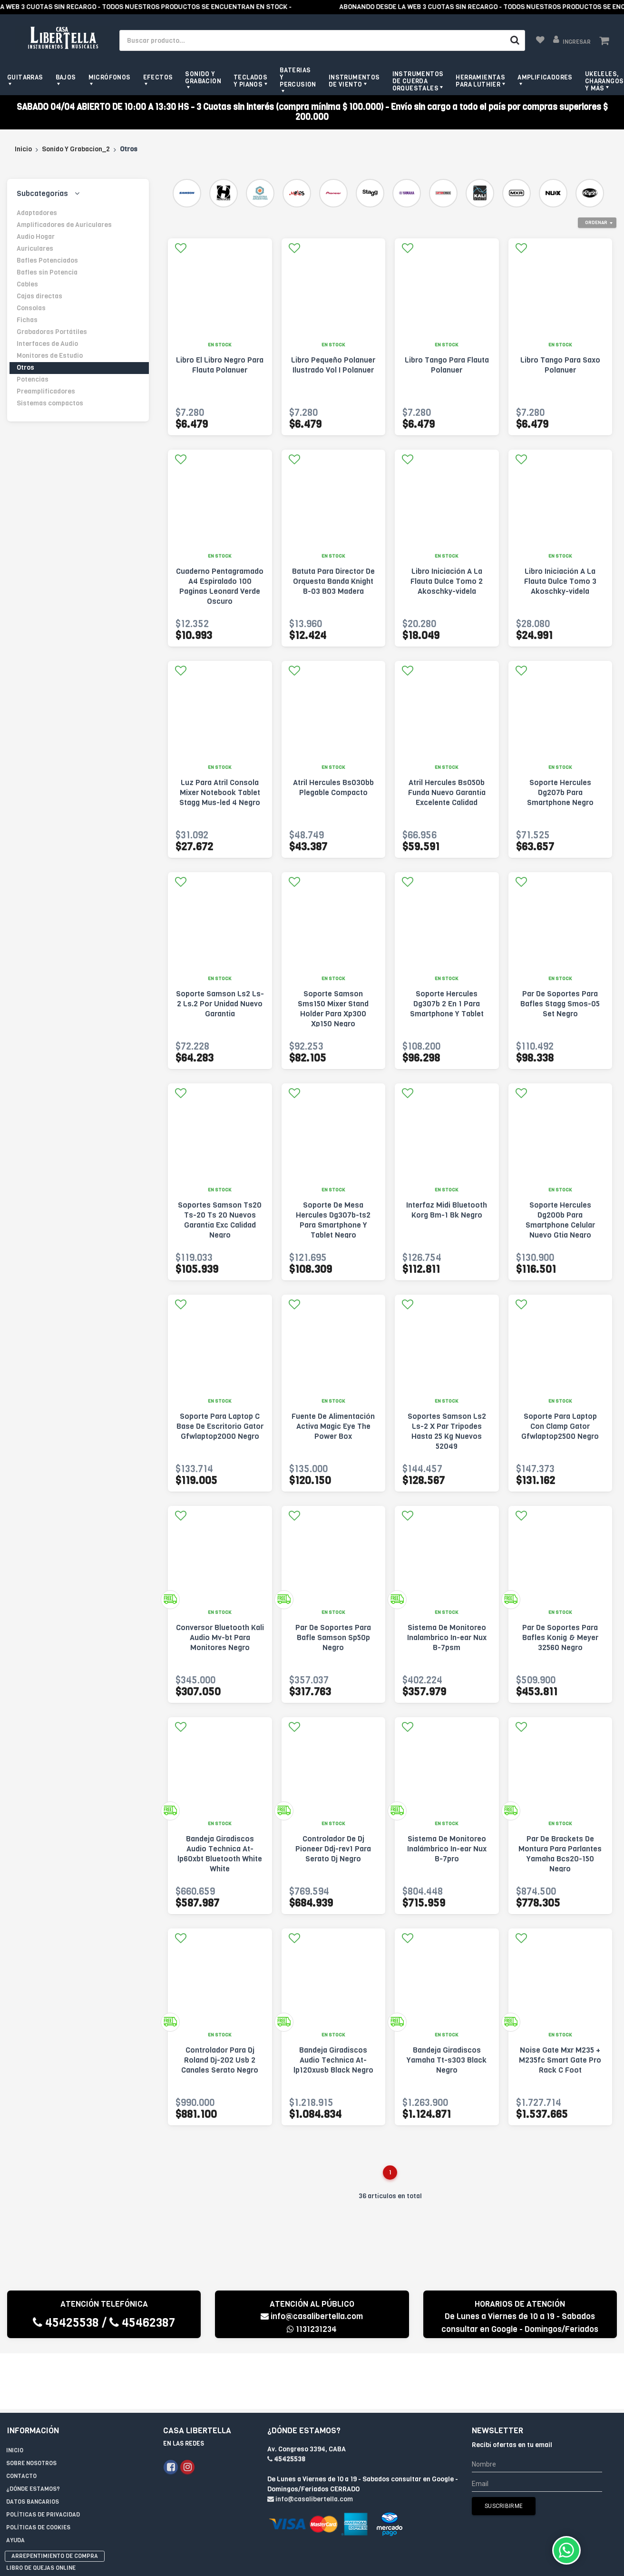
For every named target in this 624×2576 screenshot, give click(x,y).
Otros (25, 367)
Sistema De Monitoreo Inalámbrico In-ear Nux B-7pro (447, 1849)
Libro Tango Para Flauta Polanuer (447, 365)
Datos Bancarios (32, 2446)
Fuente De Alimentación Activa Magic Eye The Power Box (333, 1426)
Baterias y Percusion (298, 77)
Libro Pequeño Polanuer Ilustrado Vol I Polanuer (333, 365)
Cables (27, 284)
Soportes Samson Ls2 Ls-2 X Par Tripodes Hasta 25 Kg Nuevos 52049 (447, 1431)
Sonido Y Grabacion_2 (76, 149)
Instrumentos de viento (354, 80)
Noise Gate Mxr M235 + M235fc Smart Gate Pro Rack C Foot (560, 2060)
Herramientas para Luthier (480, 80)
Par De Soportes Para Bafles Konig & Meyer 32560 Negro (560, 1637)
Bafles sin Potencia (47, 272)
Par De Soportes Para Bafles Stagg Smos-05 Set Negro (560, 1004)
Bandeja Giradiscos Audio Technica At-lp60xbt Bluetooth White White (219, 1854)
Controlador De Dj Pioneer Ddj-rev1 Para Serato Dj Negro (333, 1849)
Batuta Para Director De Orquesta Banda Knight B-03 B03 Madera (333, 581)
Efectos (158, 77)
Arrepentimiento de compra (54, 2500)
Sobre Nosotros (31, 2407)
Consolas (31, 308)
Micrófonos (109, 77)
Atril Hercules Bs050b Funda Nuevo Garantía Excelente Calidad (447, 792)
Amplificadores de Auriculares (64, 224)
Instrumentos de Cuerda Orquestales (418, 81)
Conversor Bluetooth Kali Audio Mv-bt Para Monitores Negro (220, 1637)
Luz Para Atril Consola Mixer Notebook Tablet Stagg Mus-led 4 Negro (219, 792)
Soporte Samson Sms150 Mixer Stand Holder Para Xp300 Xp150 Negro (333, 1009)
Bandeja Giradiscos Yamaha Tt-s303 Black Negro (447, 2060)
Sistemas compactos (50, 403)
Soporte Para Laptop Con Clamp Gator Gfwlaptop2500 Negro (560, 1426)
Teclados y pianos (250, 80)
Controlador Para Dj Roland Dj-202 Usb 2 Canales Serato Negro (219, 2060)
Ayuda (15, 2484)
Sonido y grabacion (203, 77)
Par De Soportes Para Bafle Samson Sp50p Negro (333, 1637)
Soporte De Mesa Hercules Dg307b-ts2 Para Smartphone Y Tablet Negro (333, 1220)
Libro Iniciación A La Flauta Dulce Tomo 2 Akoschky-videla (446, 581)
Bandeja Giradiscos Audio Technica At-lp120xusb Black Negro (333, 2060)
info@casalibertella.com (312, 2316)
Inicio (23, 149)
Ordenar (596, 222)
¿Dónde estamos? (33, 2433)
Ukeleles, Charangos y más (604, 81)
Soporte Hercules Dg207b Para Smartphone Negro (560, 792)
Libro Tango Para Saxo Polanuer (560, 365)
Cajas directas (39, 296)
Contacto (21, 2420)
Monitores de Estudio (50, 355)
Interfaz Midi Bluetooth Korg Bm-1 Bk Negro (446, 1210)
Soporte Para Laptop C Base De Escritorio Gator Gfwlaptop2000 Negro (219, 1426)
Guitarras (25, 77)
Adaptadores (37, 212)
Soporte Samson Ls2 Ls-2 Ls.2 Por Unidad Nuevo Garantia (220, 1004)
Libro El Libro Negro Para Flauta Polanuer (219, 365)
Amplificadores (545, 77)
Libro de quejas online (41, 2512)
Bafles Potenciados (47, 260)
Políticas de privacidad (43, 2459)
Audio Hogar (36, 236)
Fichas (27, 319)
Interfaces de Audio (47, 343)
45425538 (66, 2322)
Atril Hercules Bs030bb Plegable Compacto (333, 787)
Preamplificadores (46, 391)
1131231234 (312, 2329)
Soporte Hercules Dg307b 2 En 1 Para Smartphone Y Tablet (447, 1004)
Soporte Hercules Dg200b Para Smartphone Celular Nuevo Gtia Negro (560, 1220)
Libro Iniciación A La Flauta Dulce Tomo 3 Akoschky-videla (560, 581)
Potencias (33, 379)
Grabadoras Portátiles (52, 331)
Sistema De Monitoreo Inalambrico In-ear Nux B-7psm (447, 1637)
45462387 (142, 2322)
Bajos (66, 77)
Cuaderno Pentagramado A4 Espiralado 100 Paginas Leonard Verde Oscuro (219, 586)
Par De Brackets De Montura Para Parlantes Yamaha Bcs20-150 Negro (560, 1854)
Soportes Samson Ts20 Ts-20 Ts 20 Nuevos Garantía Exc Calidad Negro (220, 1220)
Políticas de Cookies (38, 2472)
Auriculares (35, 248)
